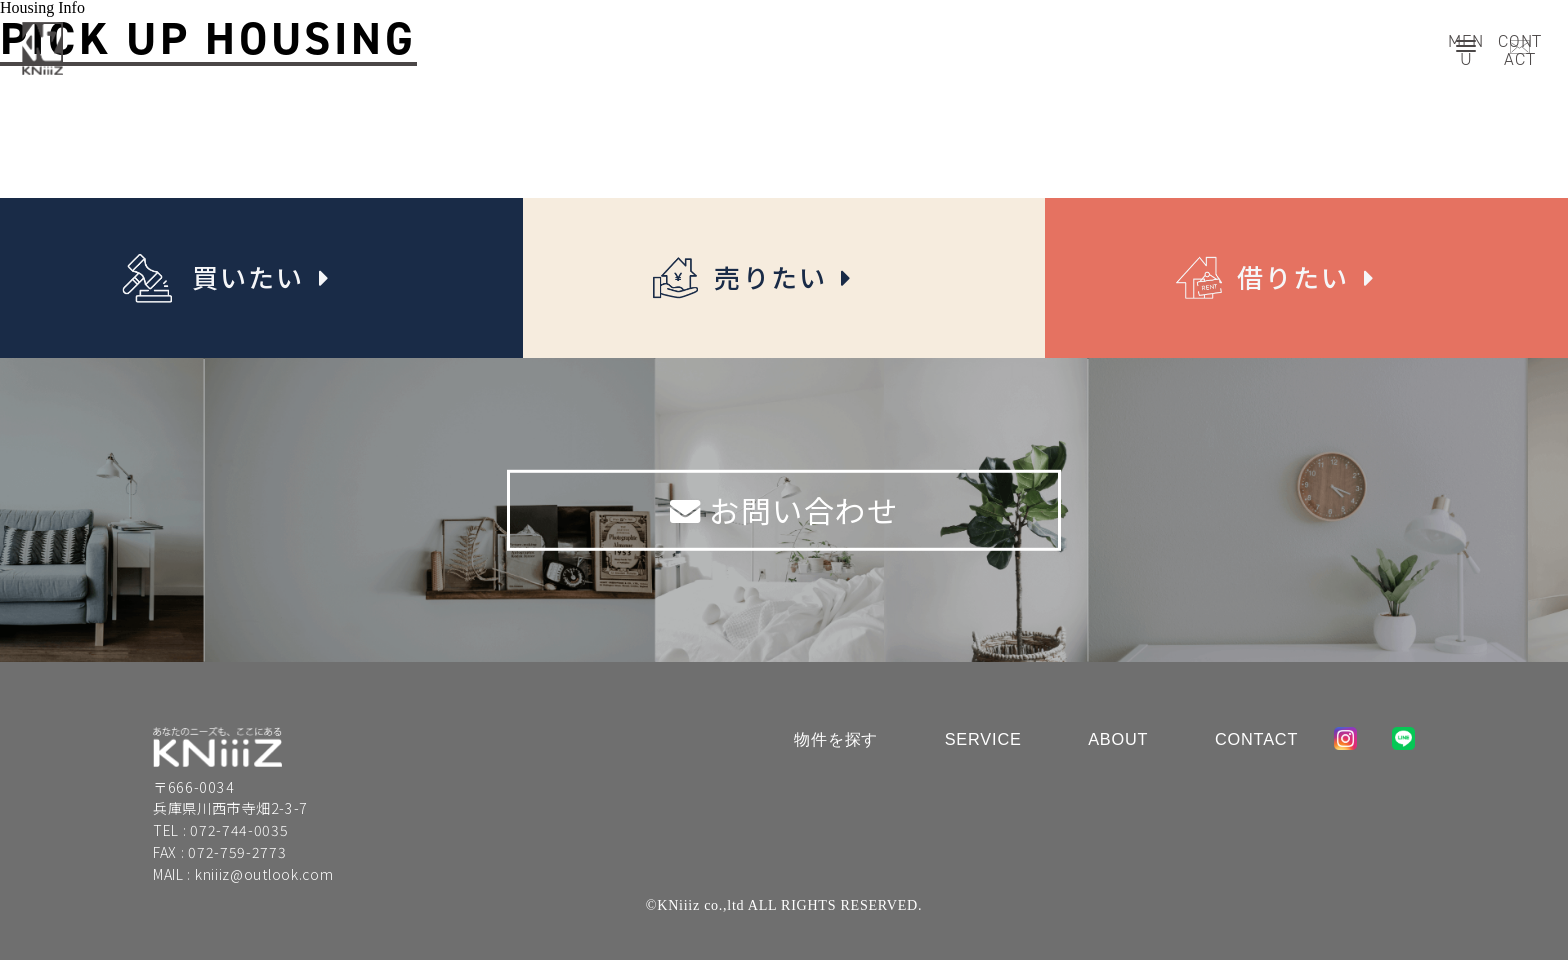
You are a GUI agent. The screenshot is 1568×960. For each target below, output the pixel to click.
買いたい (252, 277)
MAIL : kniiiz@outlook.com (243, 874)
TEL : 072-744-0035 (221, 830)
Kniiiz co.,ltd (42, 48)
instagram (1345, 739)
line (1403, 739)
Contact (1256, 739)
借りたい (1297, 277)
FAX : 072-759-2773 (220, 852)
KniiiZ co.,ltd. (217, 747)
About (1118, 739)
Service (983, 739)
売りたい (774, 277)
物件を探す (836, 739)
